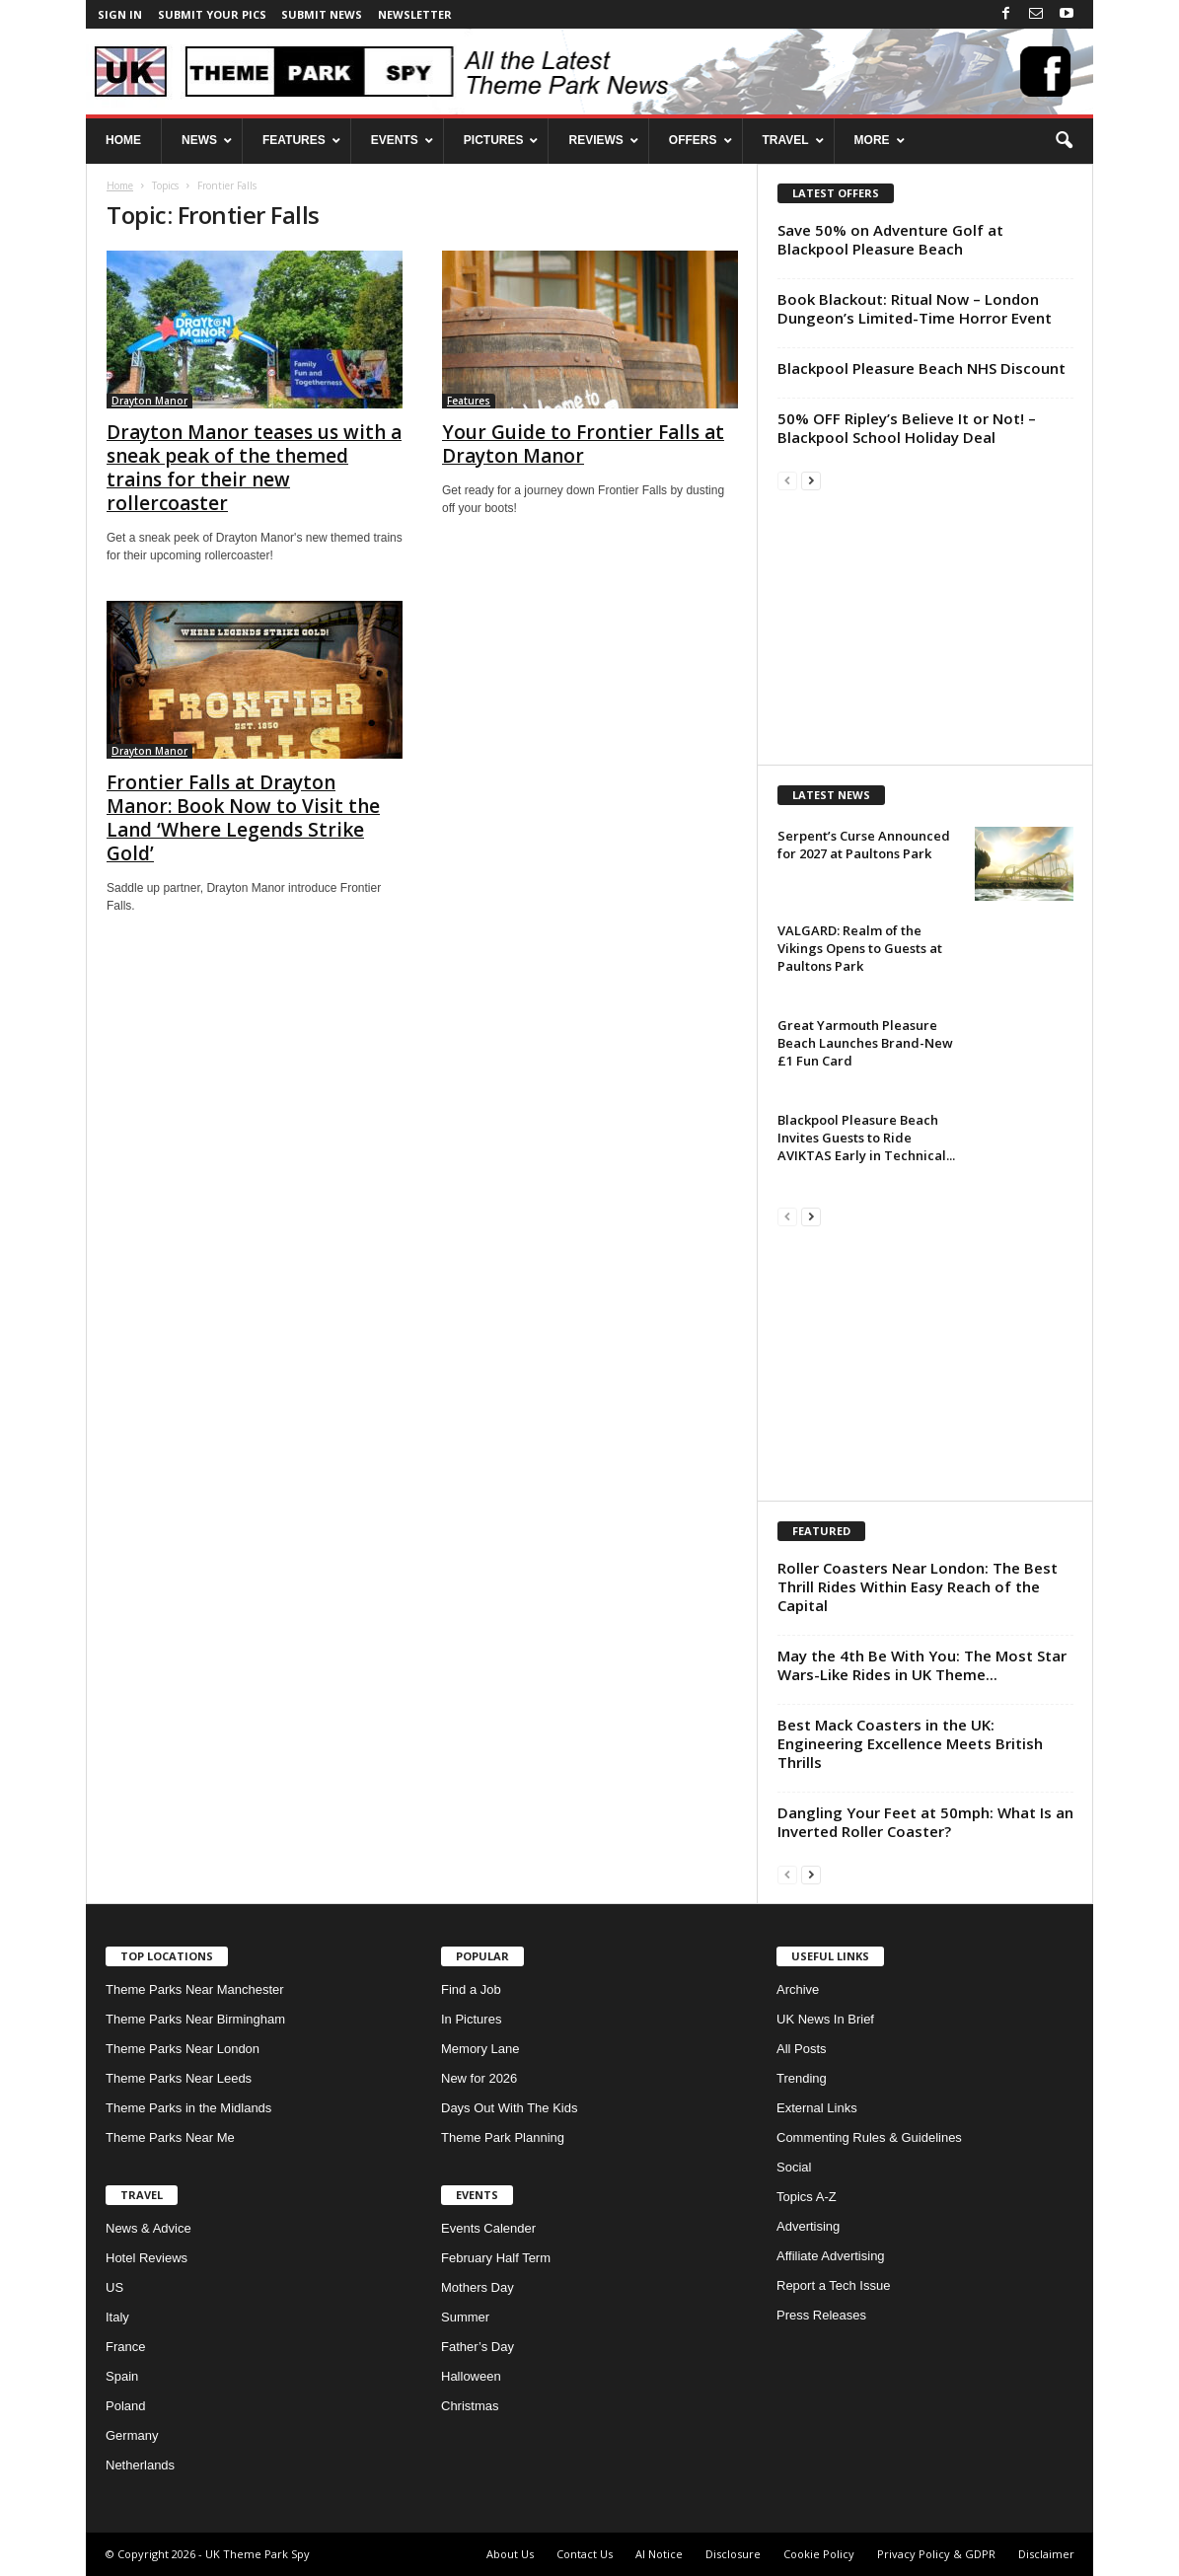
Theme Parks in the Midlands (188, 2107)
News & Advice (148, 2228)
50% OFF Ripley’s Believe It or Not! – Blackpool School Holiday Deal (906, 427)
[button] (1063, 141)
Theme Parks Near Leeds (179, 2078)
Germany (132, 2435)
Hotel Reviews (146, 2257)
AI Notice (659, 2553)
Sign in (120, 14)
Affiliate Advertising (830, 2255)
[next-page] (811, 480)
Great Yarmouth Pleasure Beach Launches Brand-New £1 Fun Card (865, 1042)
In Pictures (471, 2019)
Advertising (808, 2226)
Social (793, 2167)
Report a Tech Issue (833, 2285)
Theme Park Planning (502, 2137)
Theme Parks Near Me (170, 2137)
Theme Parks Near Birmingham (195, 2019)
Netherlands (140, 2465)
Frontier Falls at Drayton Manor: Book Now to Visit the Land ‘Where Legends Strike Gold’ (243, 818)
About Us (510, 2553)
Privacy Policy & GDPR (936, 2553)
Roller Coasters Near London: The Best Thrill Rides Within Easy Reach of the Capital (917, 1586)
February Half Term (496, 2257)
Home (120, 185)
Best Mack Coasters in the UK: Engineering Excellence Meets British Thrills (910, 1743)
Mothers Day (477, 2287)
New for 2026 (479, 2078)
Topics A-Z (806, 2196)
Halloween (471, 2376)
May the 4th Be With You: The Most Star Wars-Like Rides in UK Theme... (922, 1665)
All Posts (801, 2048)
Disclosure (733, 2553)
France (125, 2346)
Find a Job (471, 1989)
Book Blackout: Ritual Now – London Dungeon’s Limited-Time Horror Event (914, 308)
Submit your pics (212, 14)
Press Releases (821, 2315)
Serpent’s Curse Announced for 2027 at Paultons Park (863, 844)
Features (468, 400)
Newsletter (415, 14)
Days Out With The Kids (509, 2107)
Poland (125, 2405)
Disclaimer (1046, 2553)
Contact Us (584, 2553)
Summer (465, 2317)
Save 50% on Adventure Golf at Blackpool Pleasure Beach (890, 239)
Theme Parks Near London (182, 2048)
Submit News (321, 14)
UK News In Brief (825, 2019)
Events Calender (488, 2228)
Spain (122, 2376)
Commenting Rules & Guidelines (869, 2137)
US (114, 2287)
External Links (816, 2107)
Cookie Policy (818, 2553)
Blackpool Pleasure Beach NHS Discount (921, 368)
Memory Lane (480, 2048)
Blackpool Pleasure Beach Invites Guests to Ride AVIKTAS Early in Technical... (866, 1137)
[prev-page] (787, 480)
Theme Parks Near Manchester (195, 1989)
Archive (797, 1989)
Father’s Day (477, 2346)
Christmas (470, 2405)
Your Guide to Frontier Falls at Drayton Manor (583, 444)
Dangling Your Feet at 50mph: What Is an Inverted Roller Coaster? (925, 1822)
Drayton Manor (149, 400)
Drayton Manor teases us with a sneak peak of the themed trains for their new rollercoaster (254, 467)
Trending (801, 2078)
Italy (117, 2317)
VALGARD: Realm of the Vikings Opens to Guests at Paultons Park (859, 948)
